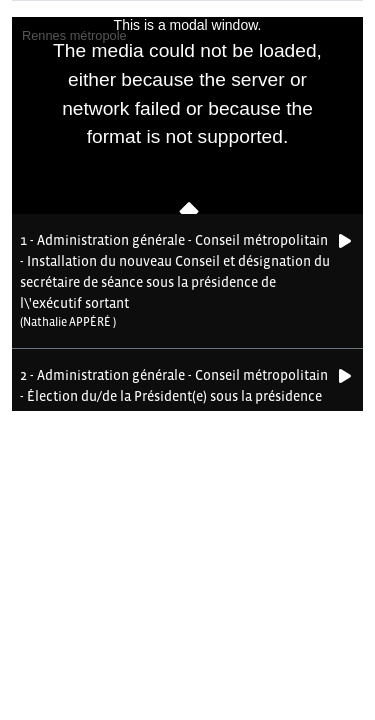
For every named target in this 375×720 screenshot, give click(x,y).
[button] (175, 281)
